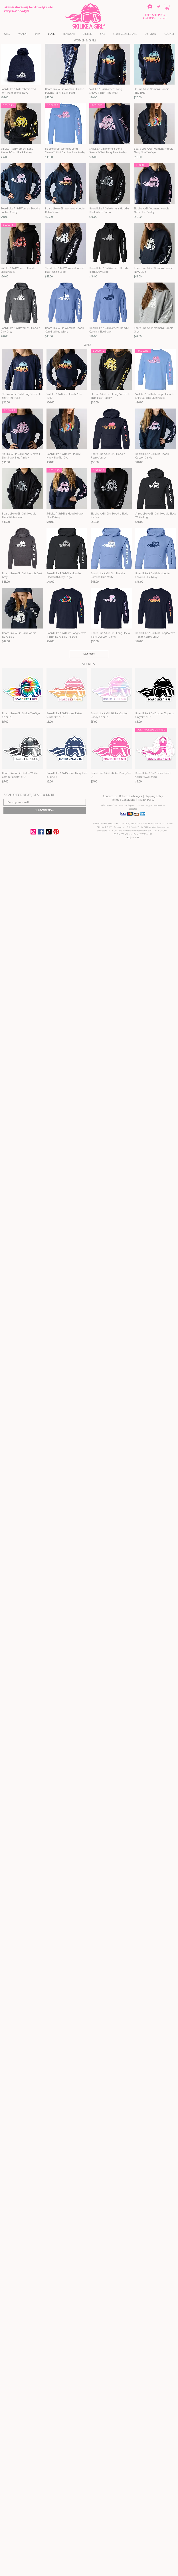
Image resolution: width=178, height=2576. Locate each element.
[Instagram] (33, 831)
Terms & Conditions (123, 799)
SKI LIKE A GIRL (88, 27)
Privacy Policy (146, 799)
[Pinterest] (56, 831)
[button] (167, 7)
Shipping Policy (154, 796)
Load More (89, 653)
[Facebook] (41, 831)
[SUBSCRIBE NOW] (44, 810)
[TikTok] (49, 831)
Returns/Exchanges (130, 796)
